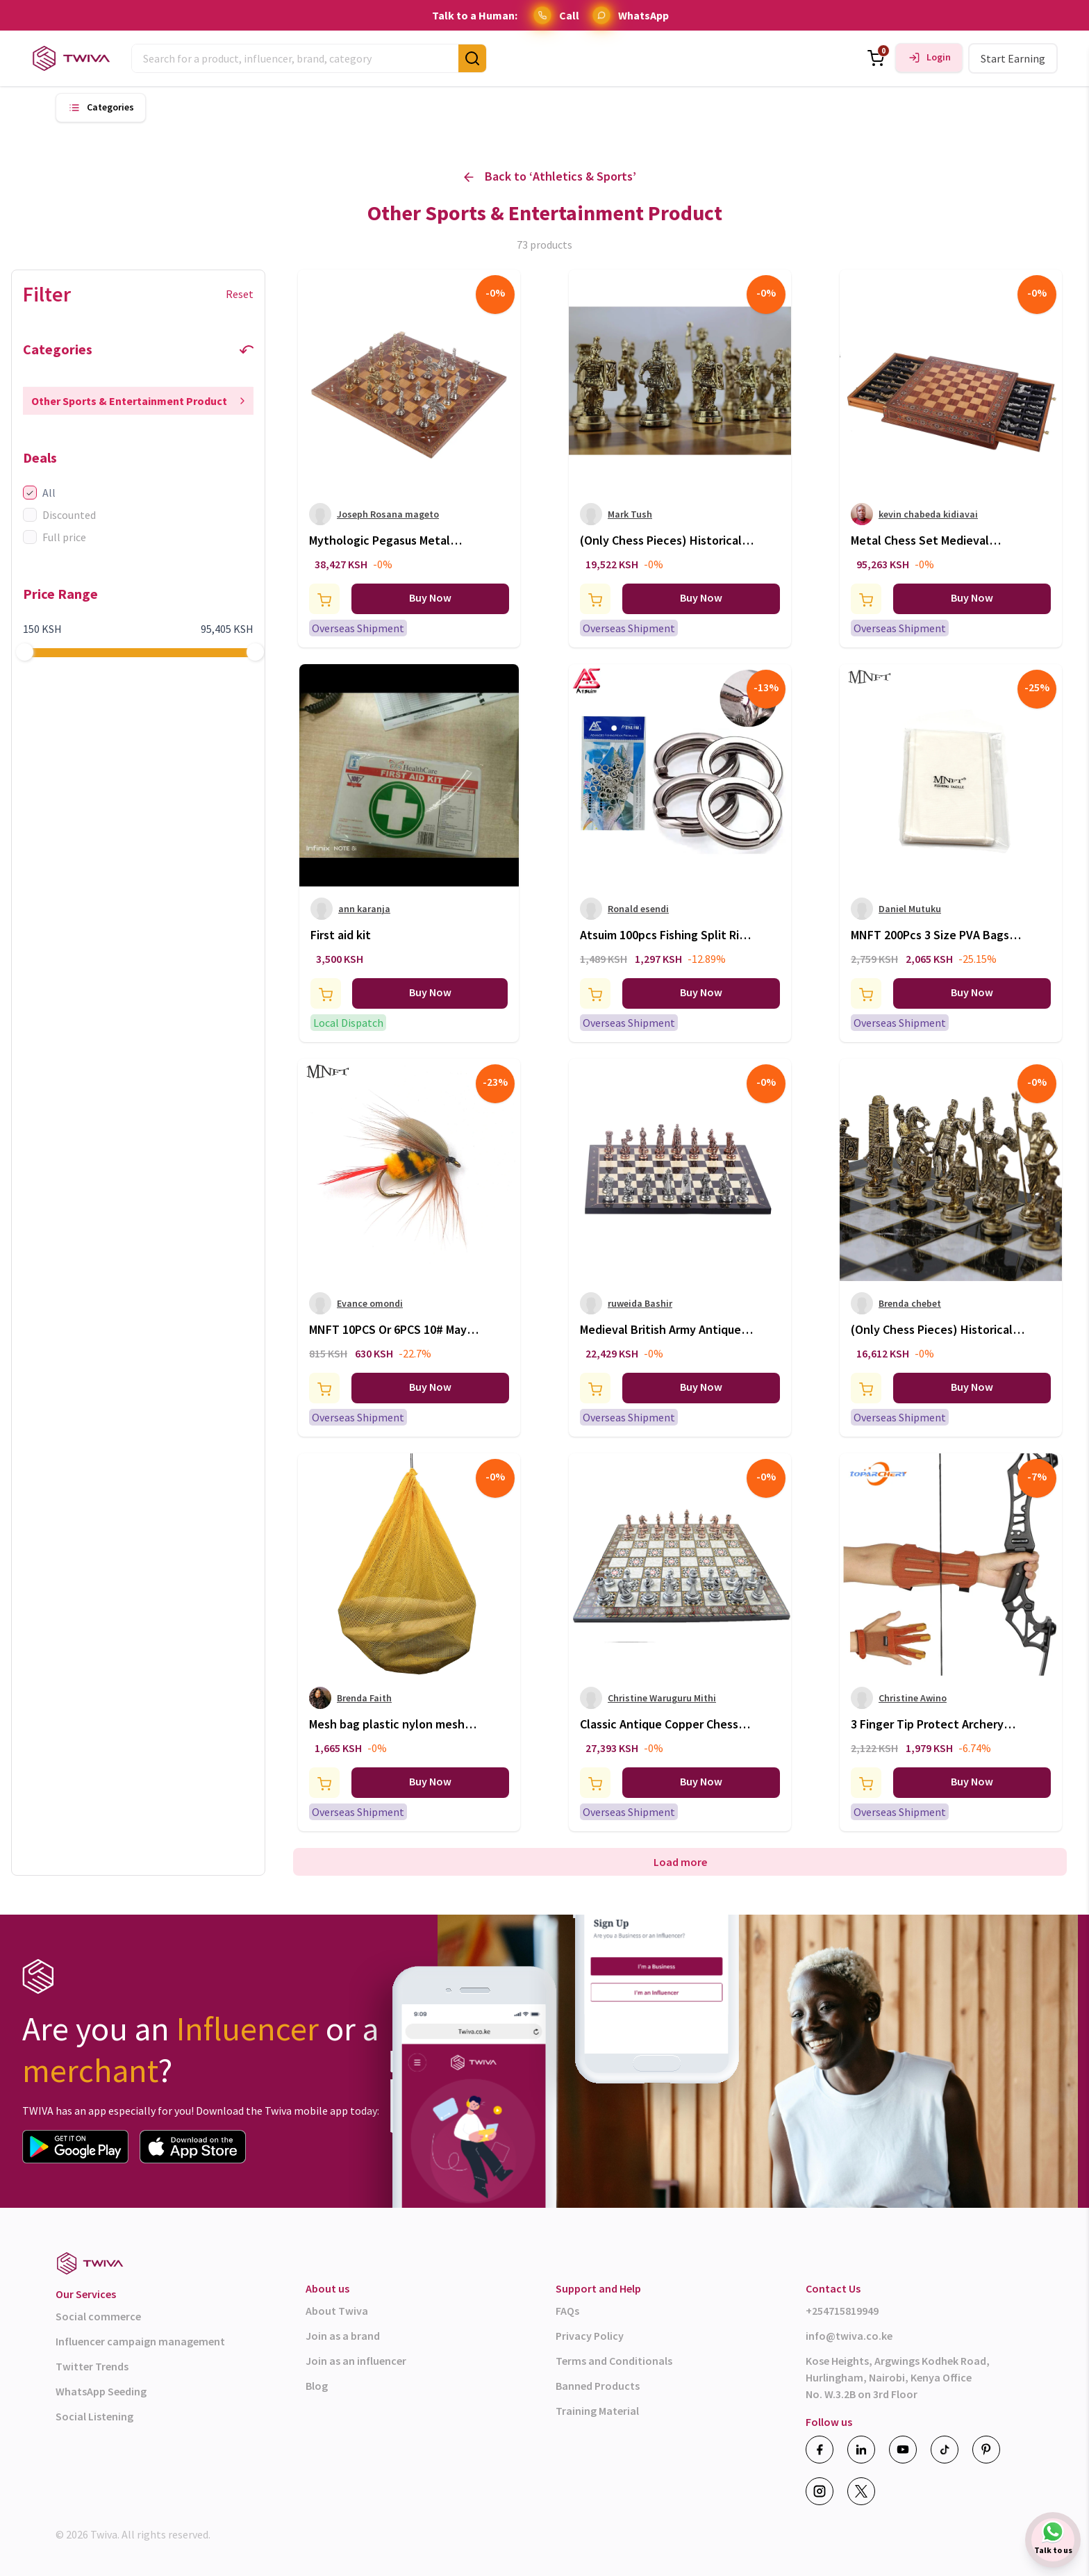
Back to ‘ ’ (550, 177)
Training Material (597, 2411)
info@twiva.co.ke (849, 2336)
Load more (680, 1862)
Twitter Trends (92, 2366)
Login (938, 57)
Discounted (59, 515)
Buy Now (430, 597)
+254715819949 (842, 2311)
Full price (54, 537)
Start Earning (1013, 58)
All (39, 492)
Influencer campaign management (140, 2341)
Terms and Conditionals (614, 2361)
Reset (239, 294)
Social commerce (98, 2316)
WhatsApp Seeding (101, 2391)
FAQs (567, 2311)
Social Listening (94, 2416)
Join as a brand (343, 2336)
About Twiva (337, 2311)
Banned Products (598, 2386)
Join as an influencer (356, 2361)
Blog (317, 2386)
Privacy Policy (590, 2336)
